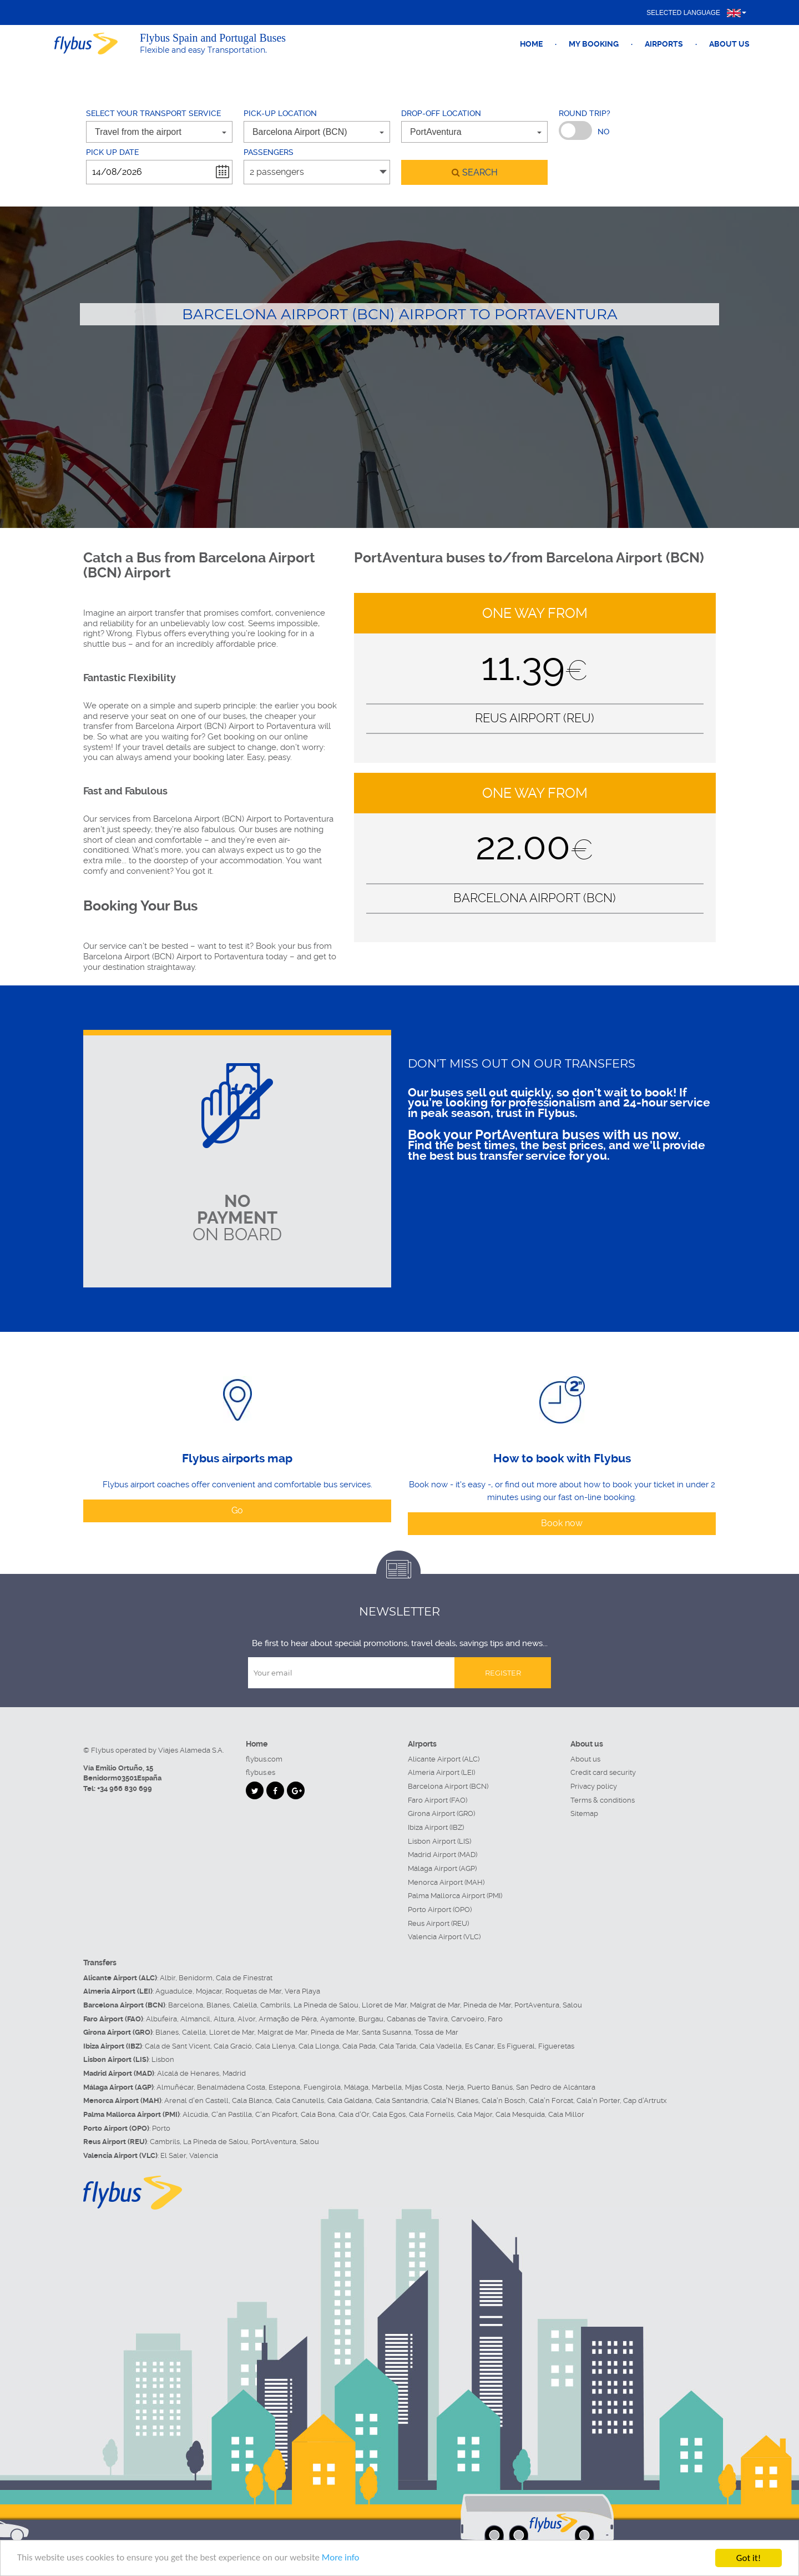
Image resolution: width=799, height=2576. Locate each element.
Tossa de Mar (436, 2032)
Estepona (284, 2087)
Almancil (195, 2019)
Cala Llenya (275, 2046)
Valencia (203, 2155)
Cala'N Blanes (454, 2100)
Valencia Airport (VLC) (444, 1937)
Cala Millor (566, 2114)
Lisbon (162, 2059)
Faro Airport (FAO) (437, 1800)
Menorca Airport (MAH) (446, 1882)
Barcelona (185, 2005)
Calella (245, 2005)
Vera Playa (302, 1991)
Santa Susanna (386, 2032)
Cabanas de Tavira (417, 2019)
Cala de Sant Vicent (177, 2046)
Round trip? (584, 113)
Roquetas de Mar (253, 1991)
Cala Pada (359, 2046)
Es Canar (479, 2046)
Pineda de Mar (487, 2005)
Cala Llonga (319, 2046)
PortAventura (536, 2005)
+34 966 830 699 (124, 1788)
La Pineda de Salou (326, 2005)
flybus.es (260, 1772)
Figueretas (556, 2046)
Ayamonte (337, 2019)
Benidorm (196, 1978)
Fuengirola (322, 2087)
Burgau (370, 2019)
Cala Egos (389, 2114)
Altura (224, 2019)
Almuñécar (175, 2087)
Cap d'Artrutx (645, 2100)
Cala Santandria (401, 2100)
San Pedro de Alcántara (555, 2087)
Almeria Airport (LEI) (441, 1772)
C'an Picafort (276, 2114)
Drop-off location (441, 113)
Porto (161, 2128)
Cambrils (275, 2005)
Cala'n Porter (598, 2100)
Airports (664, 43)
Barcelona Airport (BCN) (448, 1786)
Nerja (455, 2087)
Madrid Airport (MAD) (442, 1854)
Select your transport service (153, 113)
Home (531, 43)
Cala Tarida (397, 2046)
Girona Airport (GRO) (441, 1813)
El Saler (173, 2155)
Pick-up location (280, 113)
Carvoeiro (467, 2019)
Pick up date (112, 152)
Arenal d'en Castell (196, 2100)
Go (237, 1510)
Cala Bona (318, 2114)
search (475, 172)
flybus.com (264, 1759)
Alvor (246, 2019)
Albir (167, 1978)
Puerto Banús (490, 2087)
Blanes (218, 2005)
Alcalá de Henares (188, 2073)
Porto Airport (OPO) (440, 1909)
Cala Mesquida (520, 2114)
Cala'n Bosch (503, 2100)
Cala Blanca (252, 2100)
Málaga (356, 2087)
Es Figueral (516, 2046)
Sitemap (584, 1813)
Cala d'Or (353, 2114)
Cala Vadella (440, 2046)
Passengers (269, 152)
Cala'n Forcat (551, 2100)
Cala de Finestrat (244, 1978)
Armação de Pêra (288, 2019)
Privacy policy (593, 1786)
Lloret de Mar (384, 2005)
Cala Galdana (349, 2100)
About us (729, 43)
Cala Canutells (299, 2100)
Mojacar (209, 1991)
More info (342, 2558)
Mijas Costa (423, 2087)
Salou (572, 2005)
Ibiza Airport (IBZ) (436, 1827)
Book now (562, 1523)
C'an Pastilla (231, 2114)
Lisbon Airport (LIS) (439, 1841)
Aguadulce (174, 1991)
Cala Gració (233, 2046)
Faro (495, 2019)
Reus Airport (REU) (438, 1923)
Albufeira (161, 2019)
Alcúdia (195, 2114)
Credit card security (603, 1772)
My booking (594, 43)
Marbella (387, 2087)
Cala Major (474, 2114)
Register (503, 1672)
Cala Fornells (431, 2114)
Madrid (234, 2073)
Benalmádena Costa (231, 2087)
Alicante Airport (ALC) (443, 1759)
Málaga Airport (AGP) (442, 1868)
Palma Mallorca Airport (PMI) (455, 1895)
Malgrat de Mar (435, 2005)
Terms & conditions (602, 1800)
